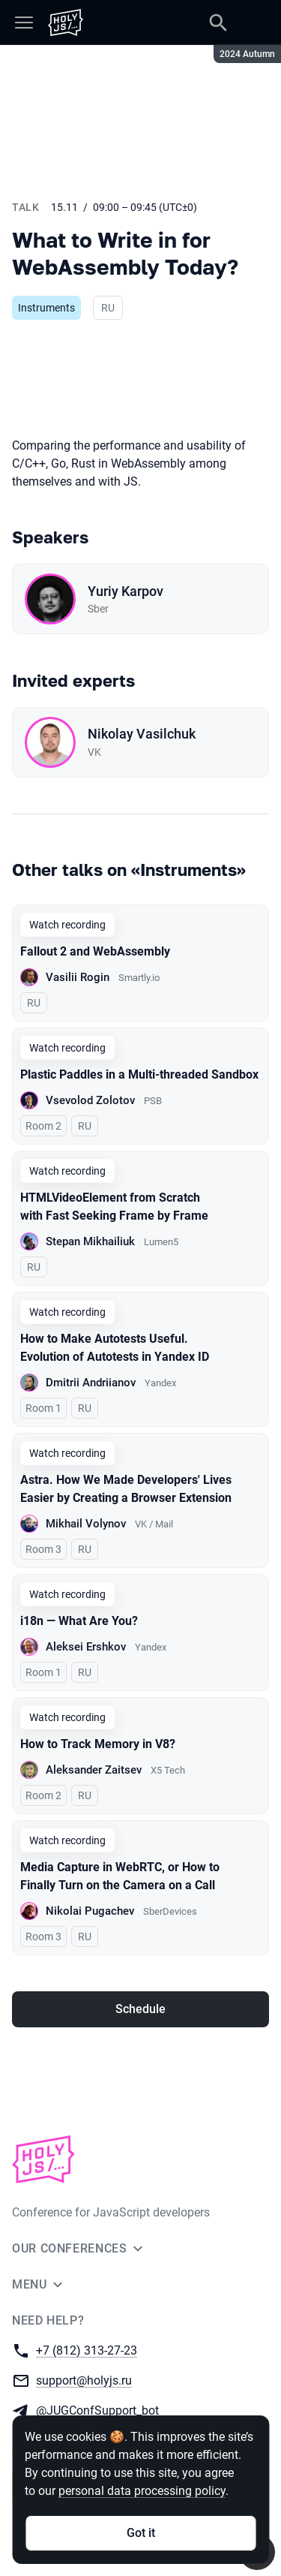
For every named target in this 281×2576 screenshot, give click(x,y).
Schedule (140, 2009)
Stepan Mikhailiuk (90, 1241)
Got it (141, 2533)
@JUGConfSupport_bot (97, 2410)
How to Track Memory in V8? (97, 1744)
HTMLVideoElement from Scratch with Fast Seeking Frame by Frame (114, 1206)
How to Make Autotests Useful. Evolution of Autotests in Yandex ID (114, 1348)
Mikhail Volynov (86, 1524)
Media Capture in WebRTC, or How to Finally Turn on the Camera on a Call (120, 1876)
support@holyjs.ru (84, 2380)
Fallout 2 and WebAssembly (95, 951)
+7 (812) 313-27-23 (86, 2350)
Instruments (46, 308)
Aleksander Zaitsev (94, 1770)
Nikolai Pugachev (90, 1911)
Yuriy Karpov (125, 591)
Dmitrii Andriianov (91, 1383)
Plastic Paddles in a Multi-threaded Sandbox (139, 1074)
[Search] (218, 23)
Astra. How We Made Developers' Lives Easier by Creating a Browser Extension (126, 1489)
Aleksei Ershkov (86, 1647)
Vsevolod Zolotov (90, 1100)
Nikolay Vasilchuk (142, 734)
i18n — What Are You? (79, 1621)
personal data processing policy (142, 2491)
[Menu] (24, 23)
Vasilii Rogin (77, 977)
